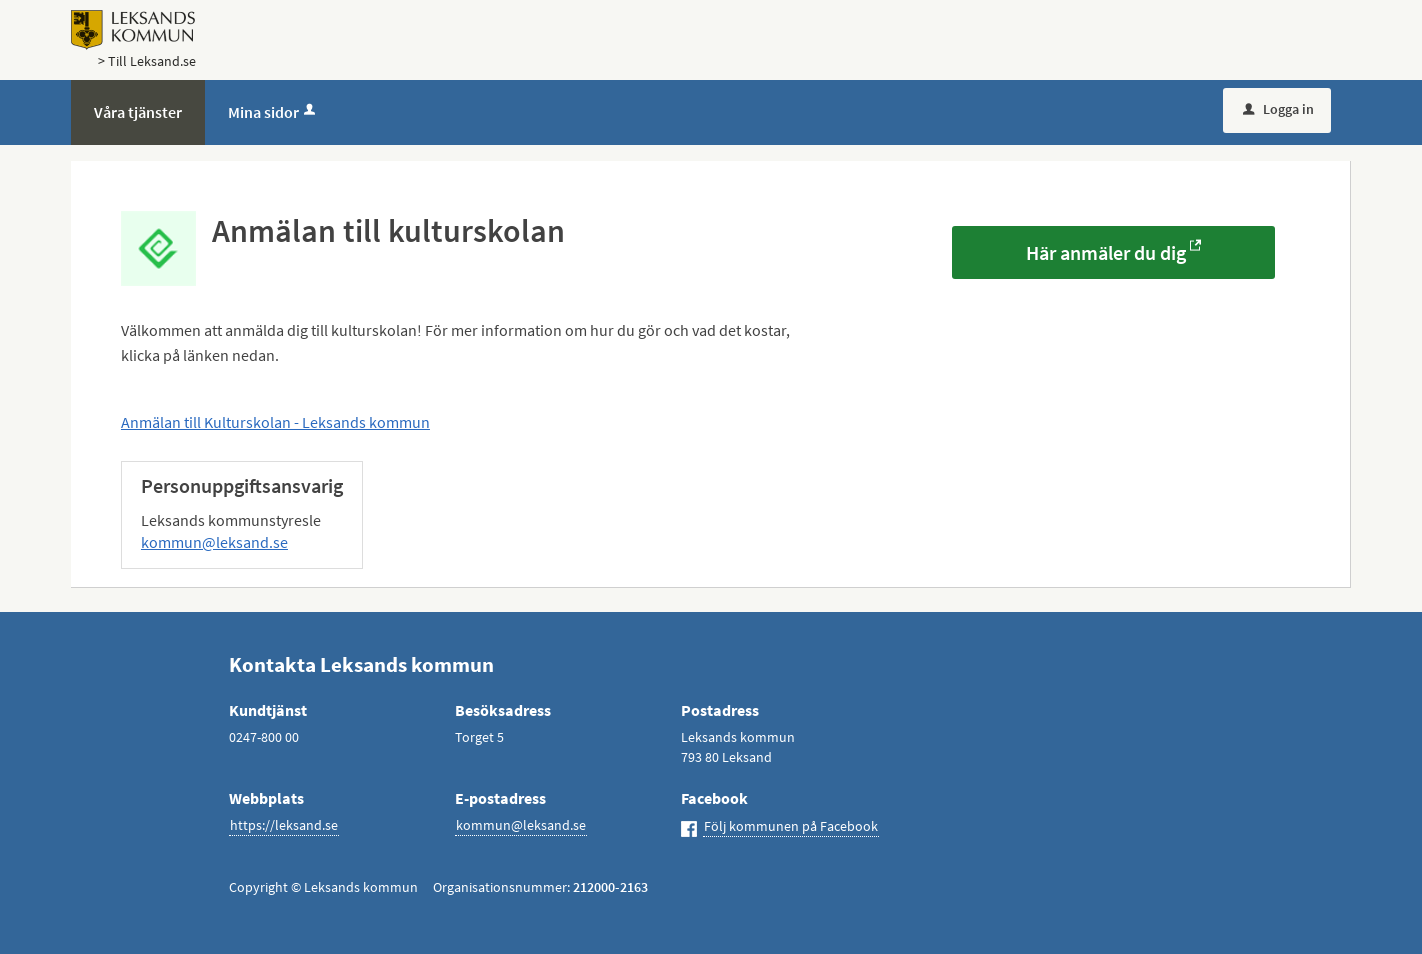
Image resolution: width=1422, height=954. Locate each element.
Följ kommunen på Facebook (791, 826)
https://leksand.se (284, 825)
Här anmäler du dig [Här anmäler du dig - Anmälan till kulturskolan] (1106, 252)
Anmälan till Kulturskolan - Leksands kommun (275, 422)
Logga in (1278, 109)
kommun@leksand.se (214, 542)
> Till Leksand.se (147, 61)
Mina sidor (273, 112)
